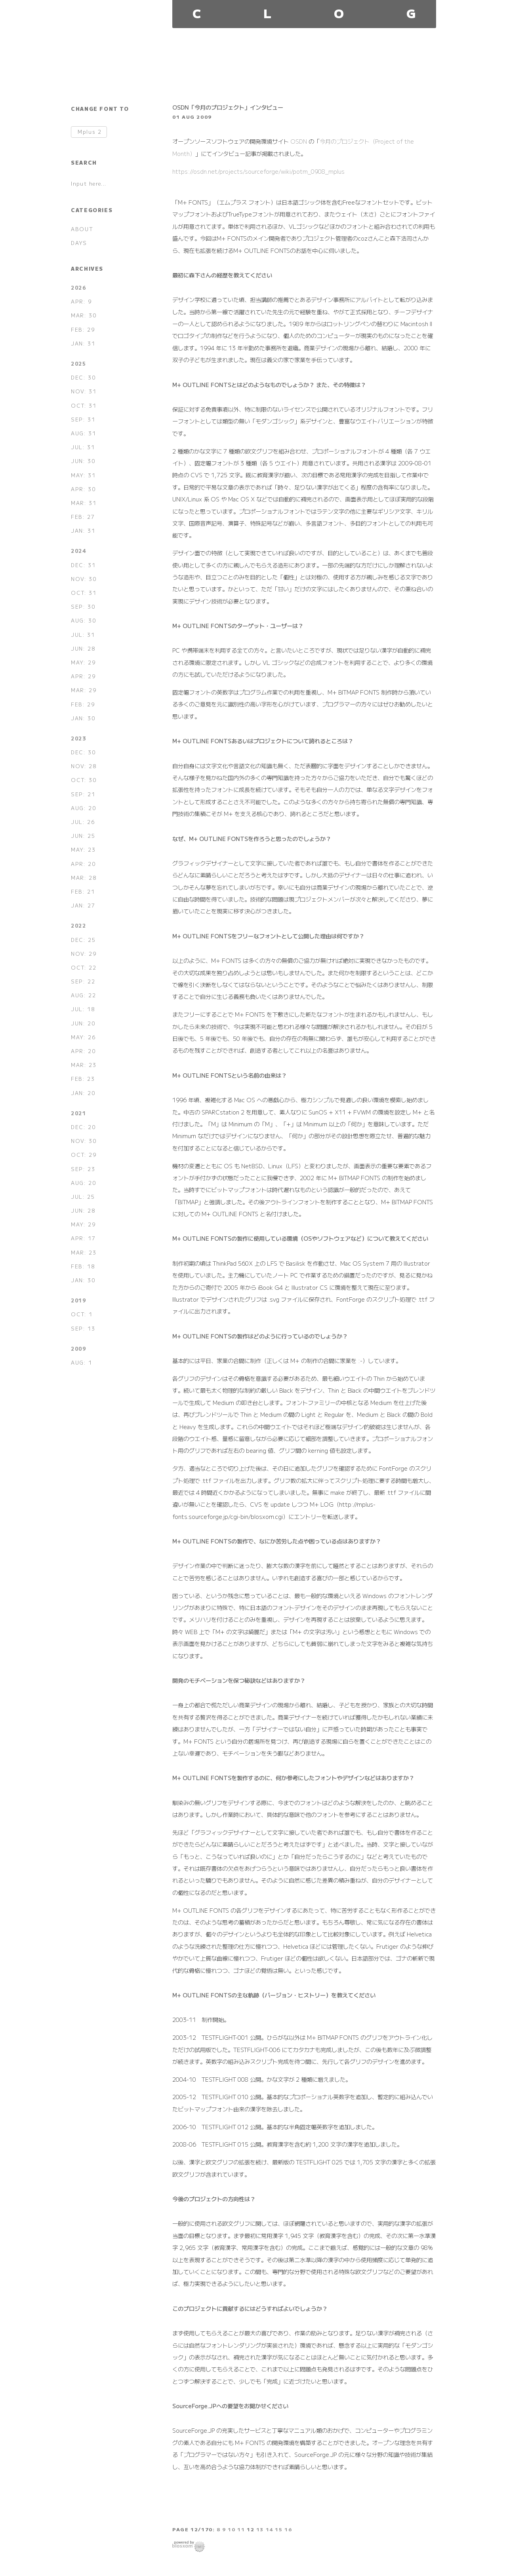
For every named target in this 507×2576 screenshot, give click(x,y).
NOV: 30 (83, 579)
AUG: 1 (81, 1362)
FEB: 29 (83, 329)
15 (278, 2529)
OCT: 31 (83, 405)
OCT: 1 (82, 1314)
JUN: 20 (83, 1023)
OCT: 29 (83, 1154)
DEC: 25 (83, 939)
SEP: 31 (83, 419)
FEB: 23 (83, 1078)
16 (288, 2529)
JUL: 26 (83, 822)
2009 (78, 1348)
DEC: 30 (83, 377)
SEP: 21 (83, 794)
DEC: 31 (83, 565)
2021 (78, 1113)
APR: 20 (83, 864)
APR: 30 (83, 489)
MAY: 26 (83, 1037)
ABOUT (82, 229)
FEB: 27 (83, 516)
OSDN (298, 141)
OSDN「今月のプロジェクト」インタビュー (227, 107)
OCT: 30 (83, 780)
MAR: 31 (83, 503)
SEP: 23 (83, 1169)
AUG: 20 (83, 808)
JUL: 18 (83, 1009)
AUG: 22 (83, 995)
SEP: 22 (83, 981)
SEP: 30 (83, 606)
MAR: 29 (83, 690)
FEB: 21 (83, 891)
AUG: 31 (83, 433)
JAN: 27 (83, 905)
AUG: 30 (83, 620)
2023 (78, 738)
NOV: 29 (83, 953)
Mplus (89, 132)
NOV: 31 (83, 391)
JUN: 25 (83, 835)
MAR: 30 (83, 315)
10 (231, 2529)
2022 (78, 925)
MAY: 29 (83, 662)
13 (260, 2529)
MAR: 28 (83, 877)
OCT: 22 (83, 967)
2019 (78, 1300)
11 (241, 2529)
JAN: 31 (83, 343)
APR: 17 (83, 1238)
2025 (78, 363)
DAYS (79, 243)
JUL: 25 (83, 1196)
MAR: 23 (83, 1065)
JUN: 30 (83, 461)
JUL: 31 (83, 447)
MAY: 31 (83, 475)
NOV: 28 (83, 766)
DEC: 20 (83, 1127)
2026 (78, 287)
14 (269, 2529)
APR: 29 (83, 676)
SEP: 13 (83, 1328)
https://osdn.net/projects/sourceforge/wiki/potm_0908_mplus (258, 171)
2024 (78, 550)
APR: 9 (81, 301)
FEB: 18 (83, 1266)
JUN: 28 (83, 648)
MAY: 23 (83, 849)
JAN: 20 (83, 1093)
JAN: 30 (83, 718)
